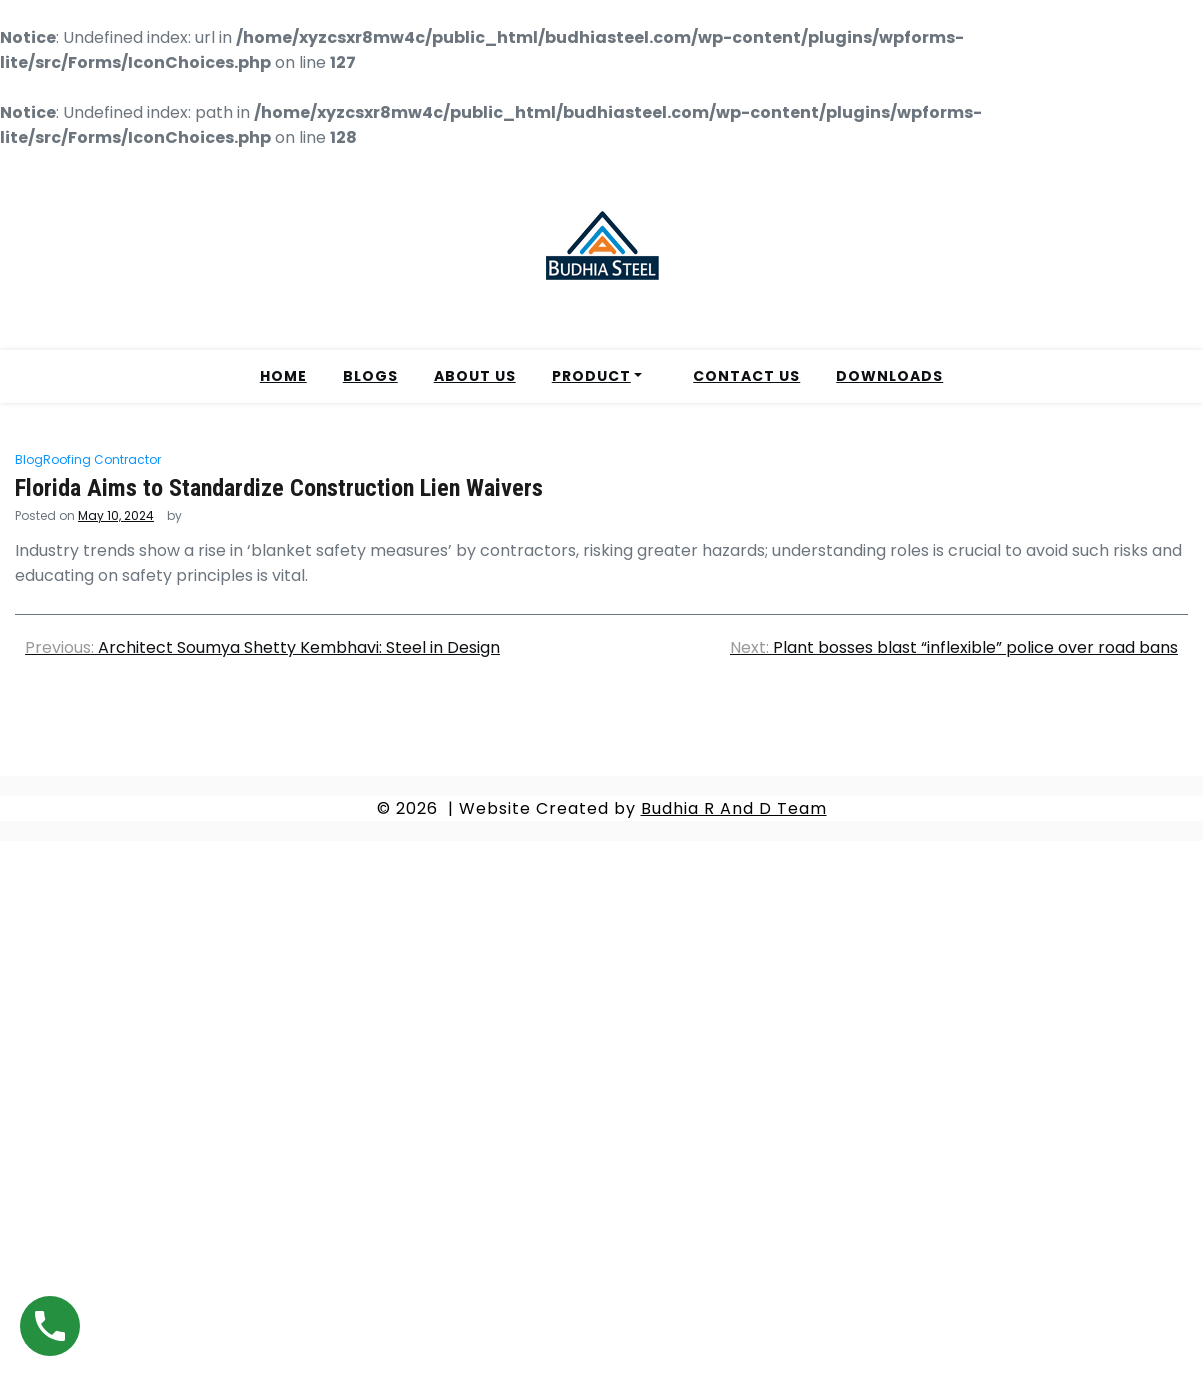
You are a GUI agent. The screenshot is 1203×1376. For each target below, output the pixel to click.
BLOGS (370, 376)
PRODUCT (591, 376)
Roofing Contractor (102, 459)
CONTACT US (746, 376)
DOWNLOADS (889, 376)
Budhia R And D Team (734, 808)
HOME (283, 376)
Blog (29, 459)
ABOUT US (475, 376)
